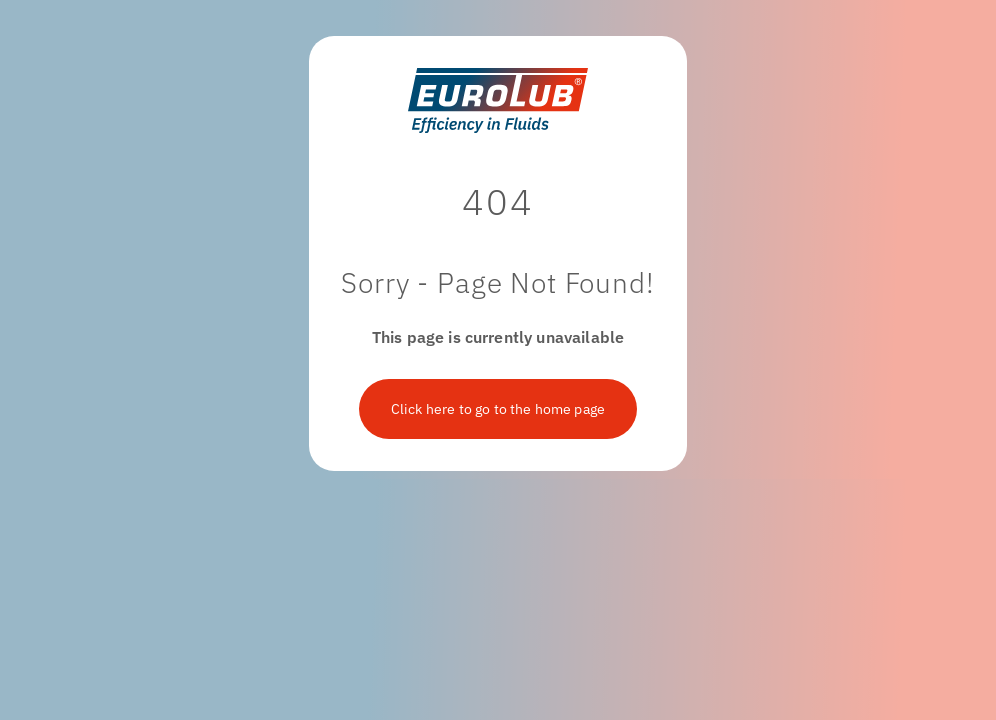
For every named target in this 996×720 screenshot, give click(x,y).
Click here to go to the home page (498, 409)
